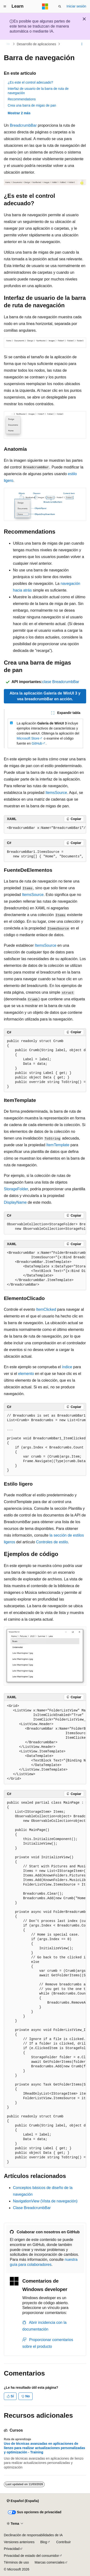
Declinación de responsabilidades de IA (33, 2535)
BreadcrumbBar (23, 125)
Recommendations (22, 99)
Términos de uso (16, 2562)
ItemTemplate (57, 1145)
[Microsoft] (45, 6)
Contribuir (63, 2542)
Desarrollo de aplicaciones (36, 44)
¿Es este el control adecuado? (30, 82)
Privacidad (11, 2549)
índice (67, 1367)
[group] (45, 828)
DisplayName (15, 1202)
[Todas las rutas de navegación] (8, 44)
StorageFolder (16, 1189)
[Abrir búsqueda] (60, 6)
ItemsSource (56, 793)
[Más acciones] (82, 44)
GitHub (37, 743)
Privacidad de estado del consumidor (31, 2556)
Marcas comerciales (49, 2562)
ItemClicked (46, 1309)
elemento (26, 1374)
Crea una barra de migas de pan (32, 105)
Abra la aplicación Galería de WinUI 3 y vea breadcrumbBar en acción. (45, 696)
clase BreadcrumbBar (60, 682)
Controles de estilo (52, 1542)
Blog (43, 2542)
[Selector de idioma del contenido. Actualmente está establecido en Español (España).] (23, 2501)
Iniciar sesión (76, 6)
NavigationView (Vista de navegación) (45, 2201)
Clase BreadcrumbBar (32, 2208)
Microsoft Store (28, 738)
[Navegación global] (5, 6)
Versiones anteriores (19, 2542)
